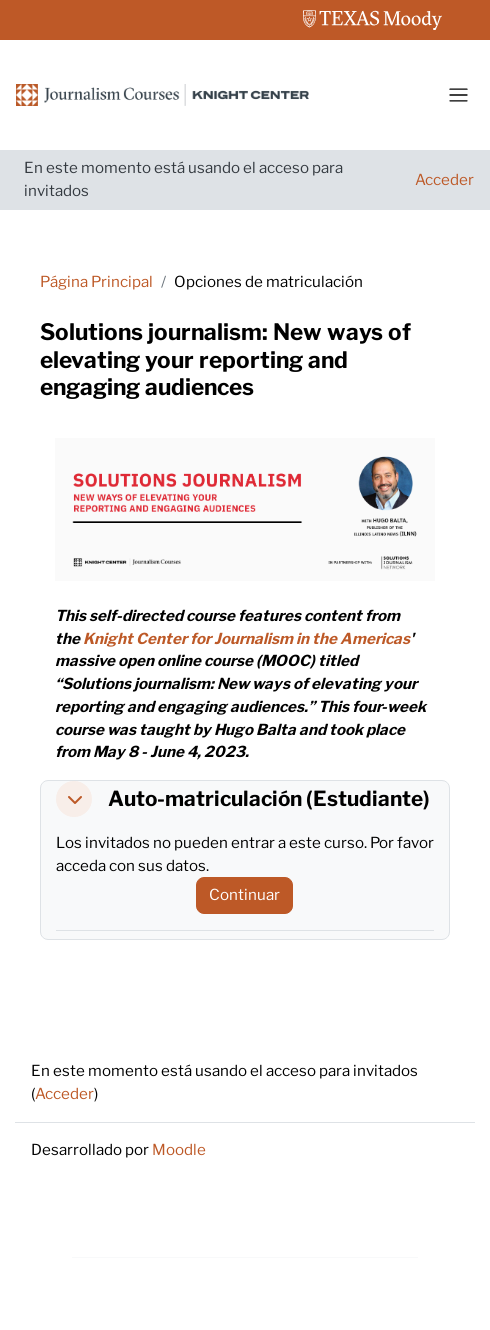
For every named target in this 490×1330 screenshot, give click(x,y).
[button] (74, 799)
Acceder (444, 179)
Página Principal (96, 281)
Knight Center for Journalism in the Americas (246, 638)
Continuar (244, 894)
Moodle (179, 1149)
